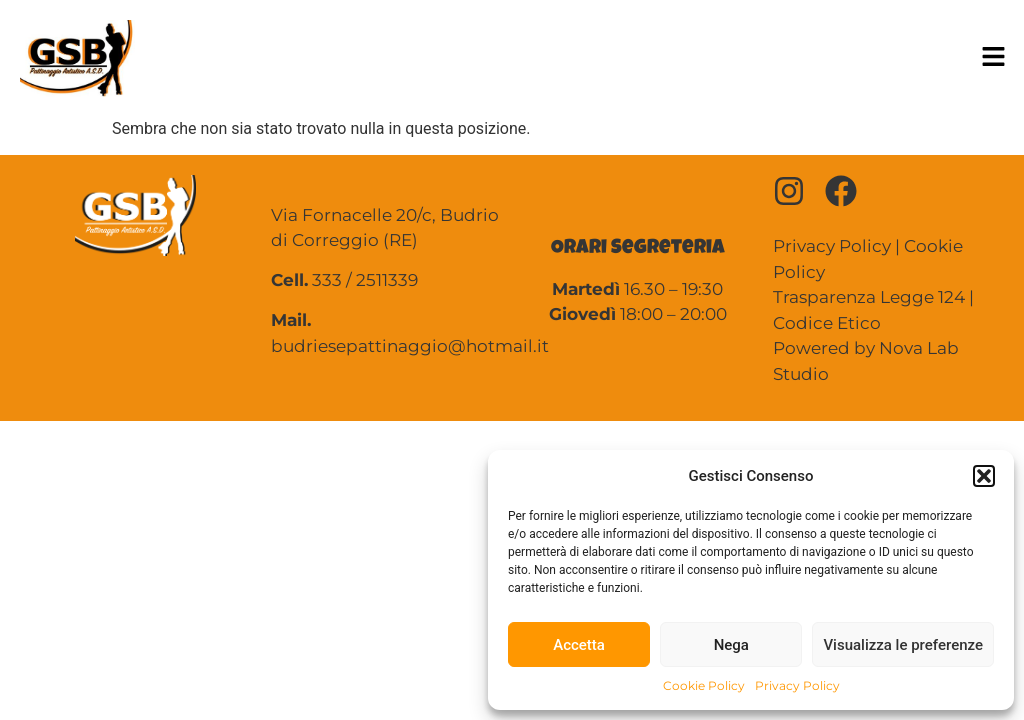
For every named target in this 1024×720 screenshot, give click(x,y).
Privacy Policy (797, 685)
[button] (984, 476)
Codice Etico (827, 323)
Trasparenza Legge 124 (869, 297)
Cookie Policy (704, 685)
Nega (731, 645)
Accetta (579, 645)
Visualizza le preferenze (903, 645)
